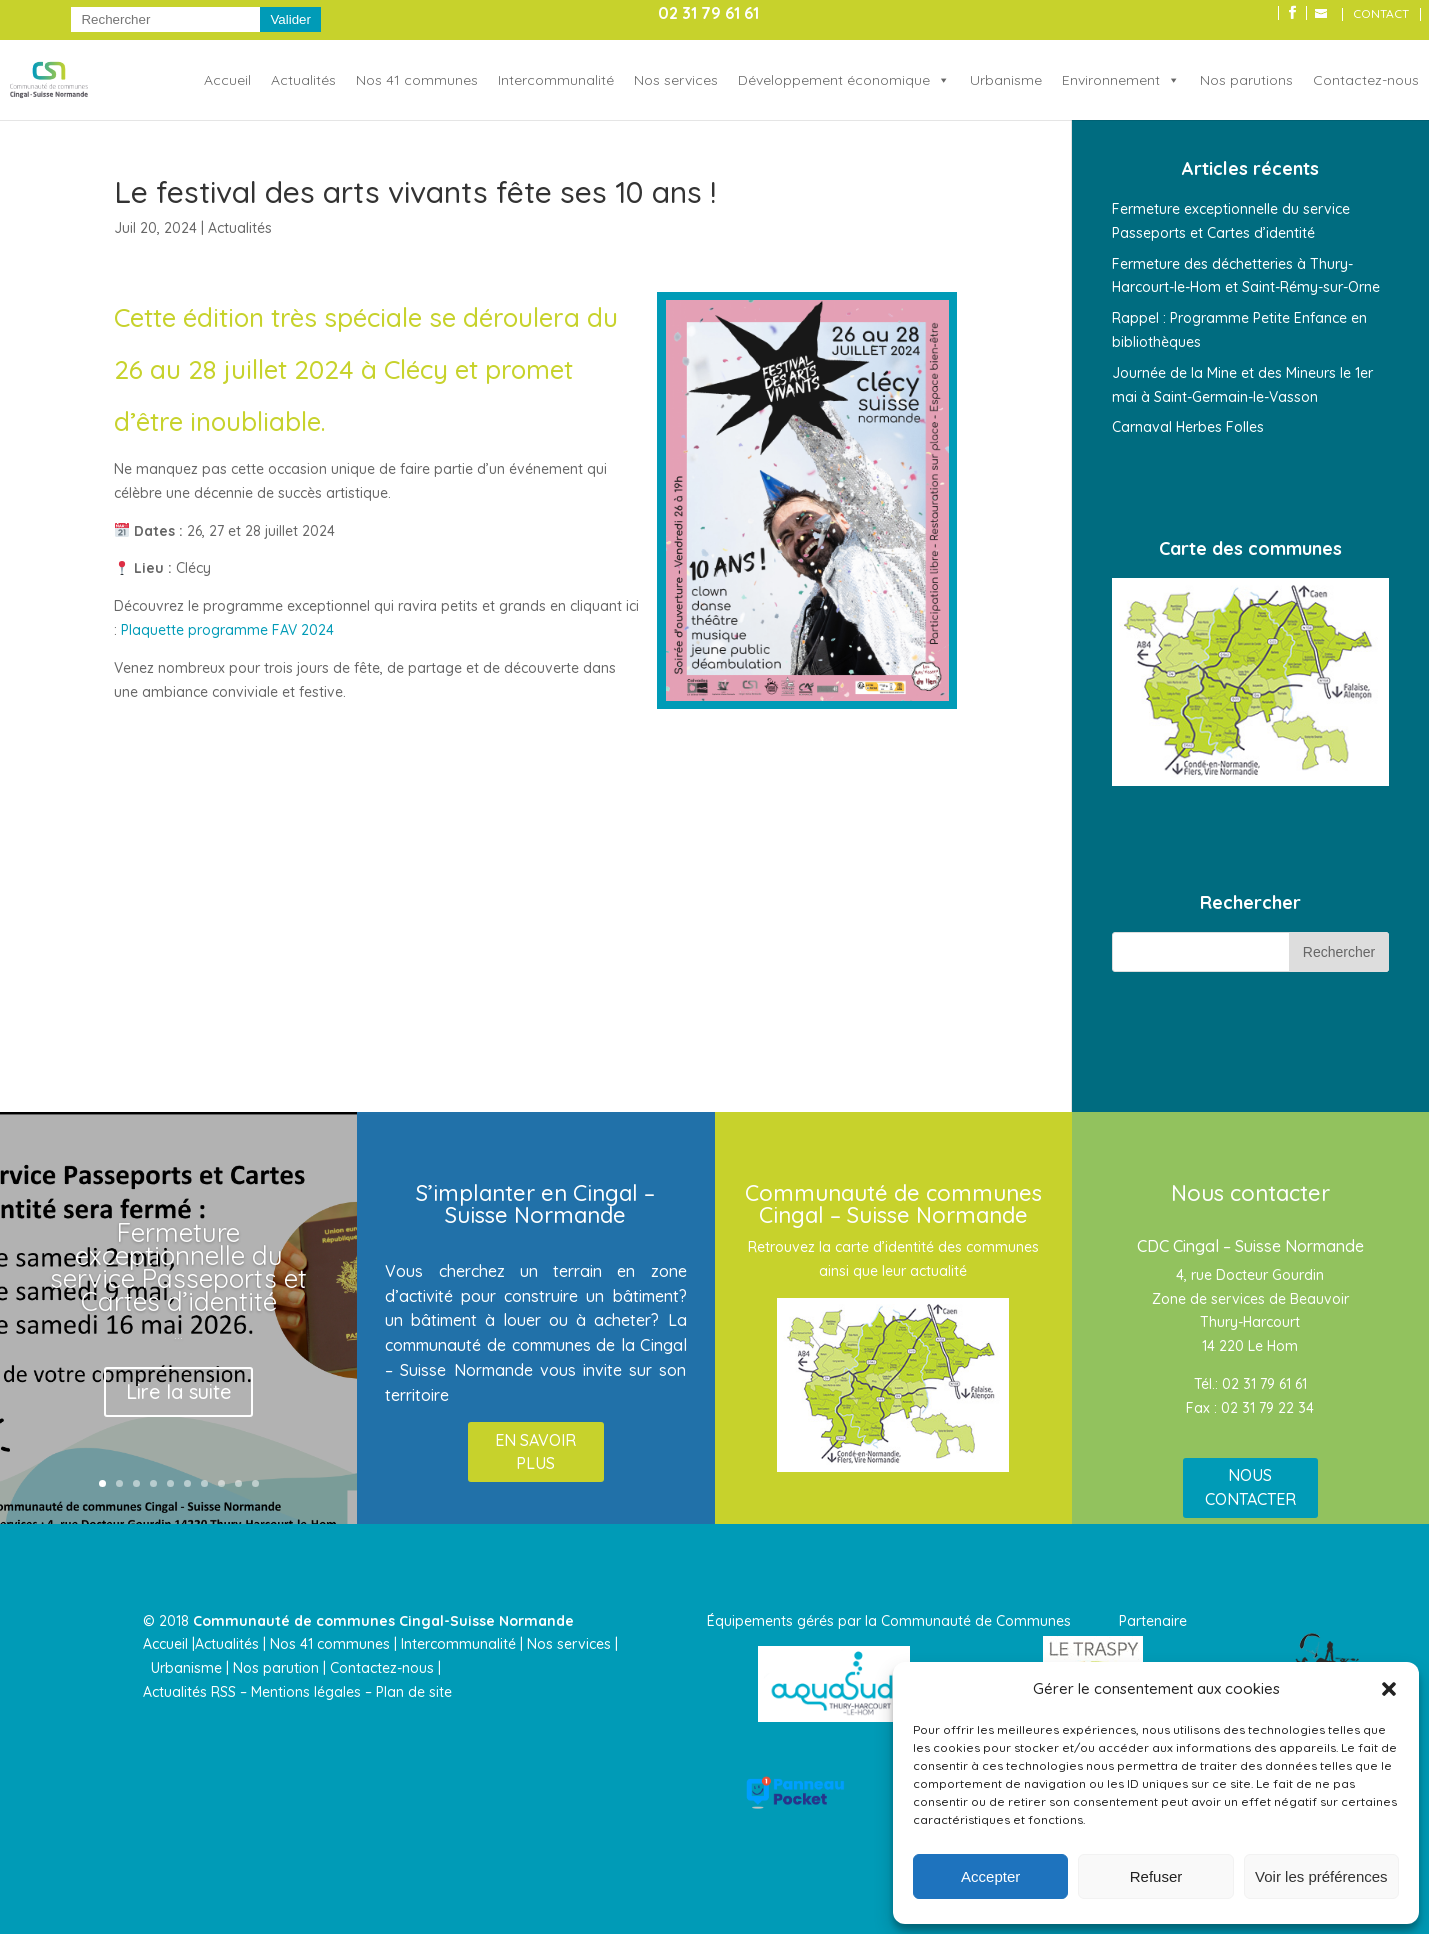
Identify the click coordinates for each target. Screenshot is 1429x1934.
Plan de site (414, 1692)
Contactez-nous (1366, 80)
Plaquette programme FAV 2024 (227, 630)
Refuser (1156, 1876)
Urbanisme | (190, 1668)
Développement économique (834, 80)
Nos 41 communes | (333, 1644)
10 (255, 1483)
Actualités (303, 80)
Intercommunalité (556, 80)
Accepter (990, 1876)
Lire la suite (178, 1391)
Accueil (227, 80)
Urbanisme (1006, 80)
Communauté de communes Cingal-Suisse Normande (383, 1621)
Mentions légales (306, 1692)
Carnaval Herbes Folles (1188, 427)
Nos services (676, 80)
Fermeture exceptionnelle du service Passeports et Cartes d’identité (178, 1267)
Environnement (1111, 80)
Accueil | (169, 1644)
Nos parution (276, 1668)
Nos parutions (1246, 80)
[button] (1389, 1689)
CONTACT (1381, 14)
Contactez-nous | (387, 1668)
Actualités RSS (189, 1692)
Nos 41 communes (417, 80)
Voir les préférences (1321, 1876)
